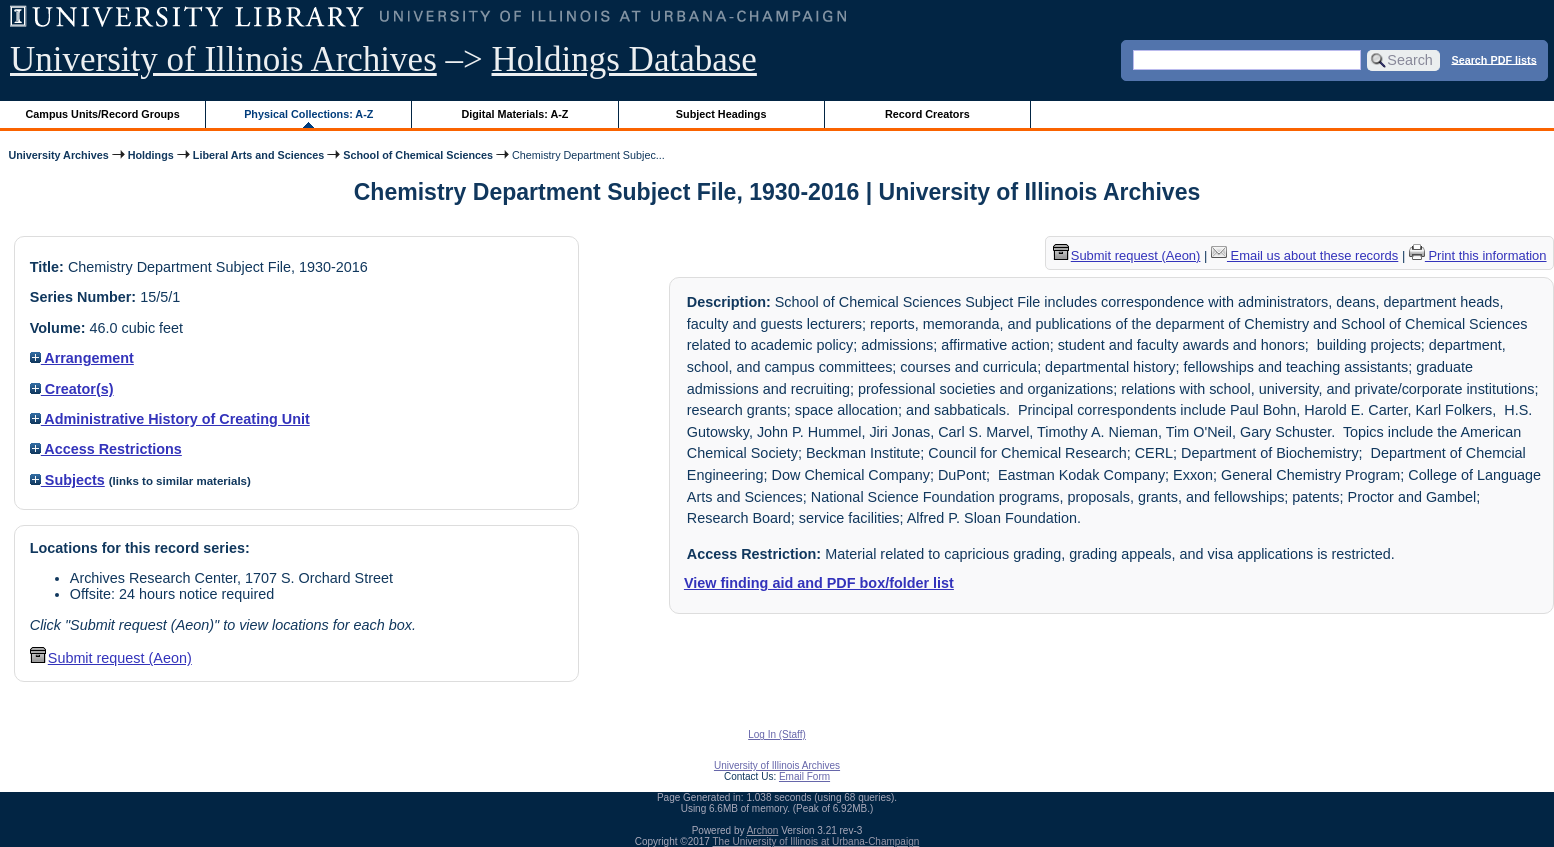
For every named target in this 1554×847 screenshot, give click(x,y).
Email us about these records (1304, 255)
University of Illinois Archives (223, 59)
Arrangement (82, 358)
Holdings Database (624, 59)
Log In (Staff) (777, 734)
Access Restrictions (106, 449)
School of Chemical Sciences (418, 155)
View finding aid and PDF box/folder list (819, 583)
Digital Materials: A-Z (514, 114)
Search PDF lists (1493, 59)
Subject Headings (721, 114)
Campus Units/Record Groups (103, 114)
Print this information (1478, 255)
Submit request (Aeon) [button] (111, 658)
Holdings (151, 155)
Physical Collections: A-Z (308, 114)
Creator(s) (72, 389)
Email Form (804, 776)
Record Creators (927, 114)
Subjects (67, 480)
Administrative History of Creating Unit (170, 419)
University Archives (58, 155)
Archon (763, 830)
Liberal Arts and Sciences (258, 155)
